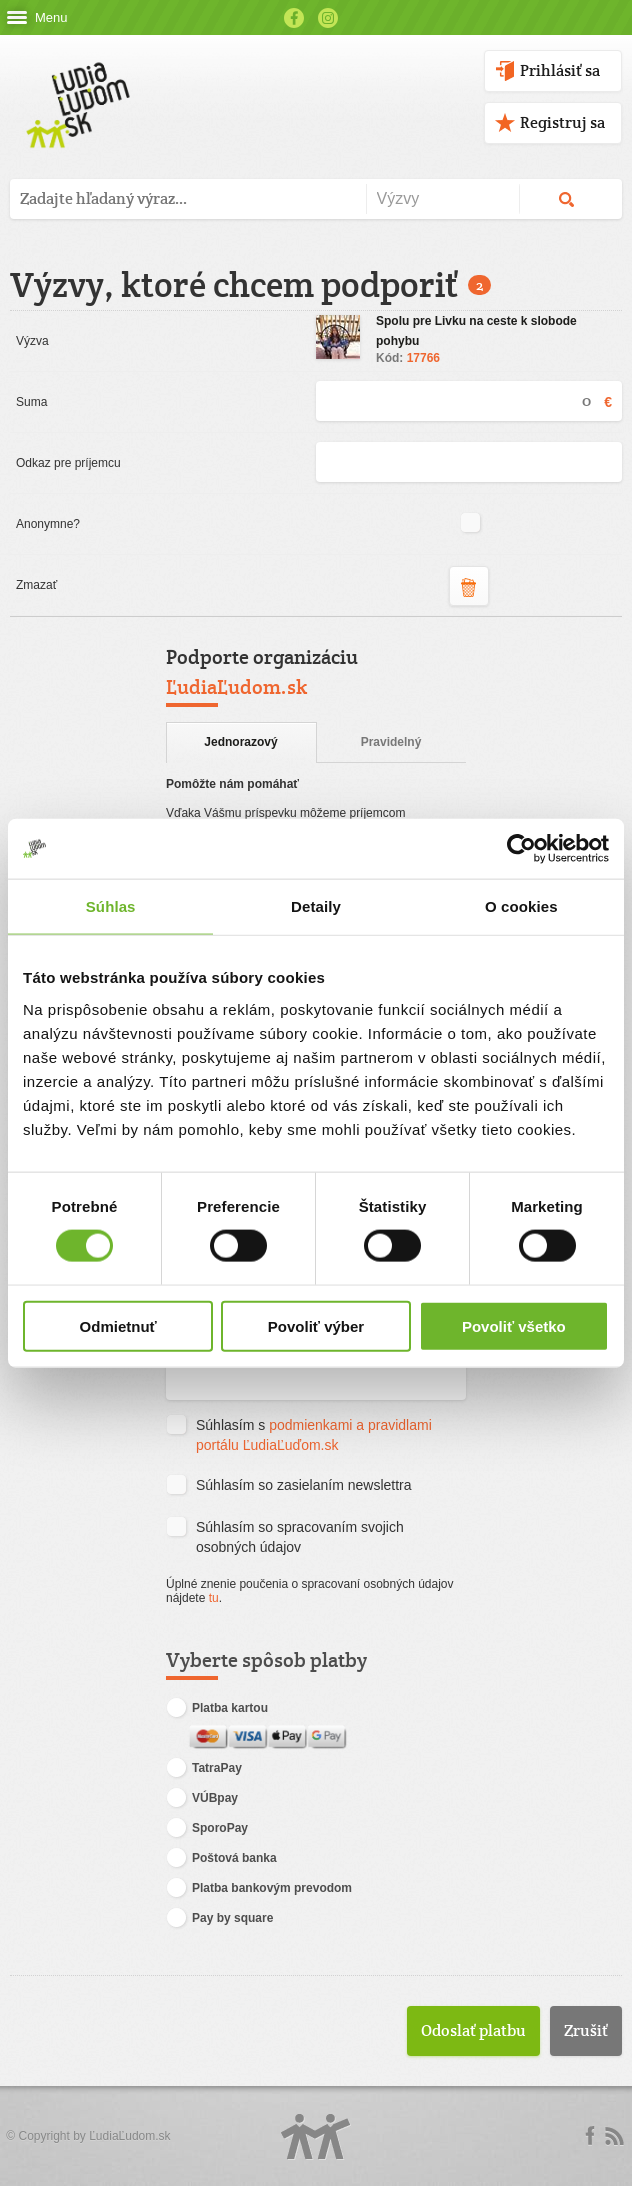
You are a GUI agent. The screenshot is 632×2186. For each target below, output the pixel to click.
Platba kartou (217, 1708)
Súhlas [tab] (111, 906)
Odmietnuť (118, 1325)
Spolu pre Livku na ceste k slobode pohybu (476, 331)
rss (614, 2136)
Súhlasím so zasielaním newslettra (289, 1486)
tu (214, 1598)
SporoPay (207, 1829)
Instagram (328, 18)
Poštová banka (221, 1859)
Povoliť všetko (514, 1325)
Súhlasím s (299, 1434)
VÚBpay (202, 1799)
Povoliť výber (316, 1325)
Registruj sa (562, 122)
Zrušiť (586, 2030)
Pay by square (219, 1919)
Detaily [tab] (316, 906)
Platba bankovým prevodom (259, 1889)
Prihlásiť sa (560, 70)
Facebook (294, 18)
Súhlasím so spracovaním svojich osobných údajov (285, 1536)
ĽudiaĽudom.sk (129, 2136)
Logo (316, 2136)
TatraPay (204, 1769)
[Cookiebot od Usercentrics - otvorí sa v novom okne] (521, 849)
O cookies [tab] (521, 906)
